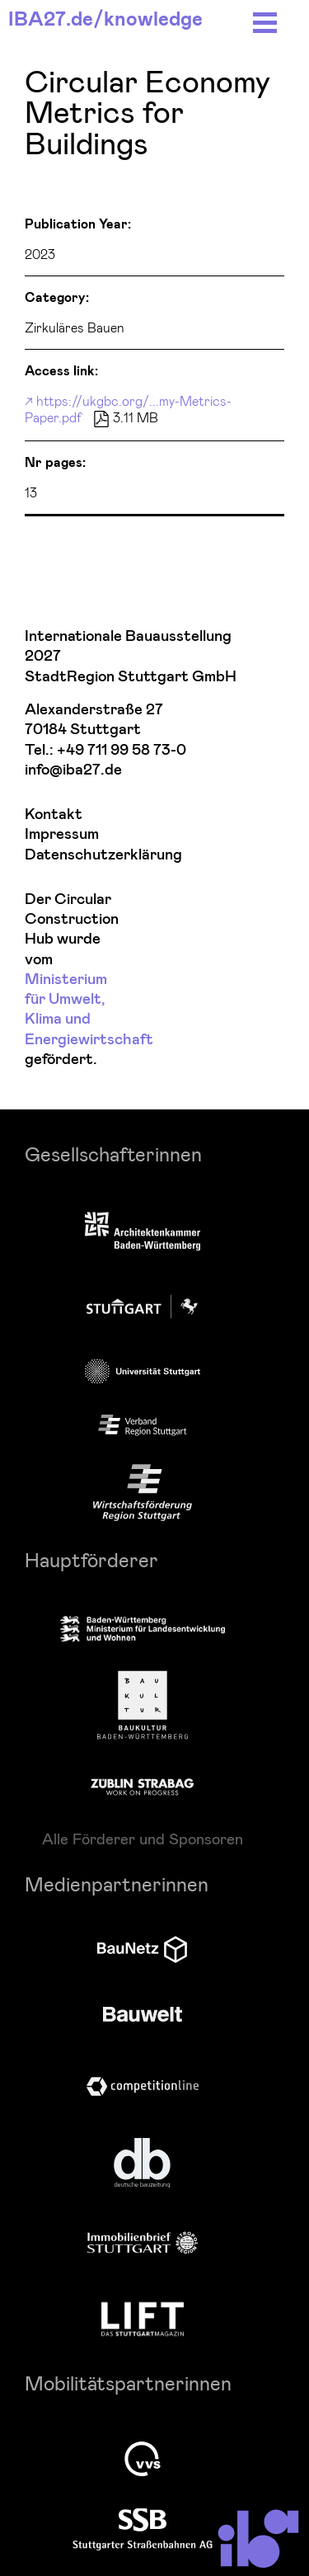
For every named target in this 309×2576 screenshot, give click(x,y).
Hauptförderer (91, 1559)
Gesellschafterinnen (113, 1154)
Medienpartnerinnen (116, 1884)
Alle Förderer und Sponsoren (142, 1839)
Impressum (62, 834)
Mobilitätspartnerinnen (128, 2383)
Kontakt (53, 814)
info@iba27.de (73, 770)
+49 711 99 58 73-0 (121, 750)
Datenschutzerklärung (71, 855)
